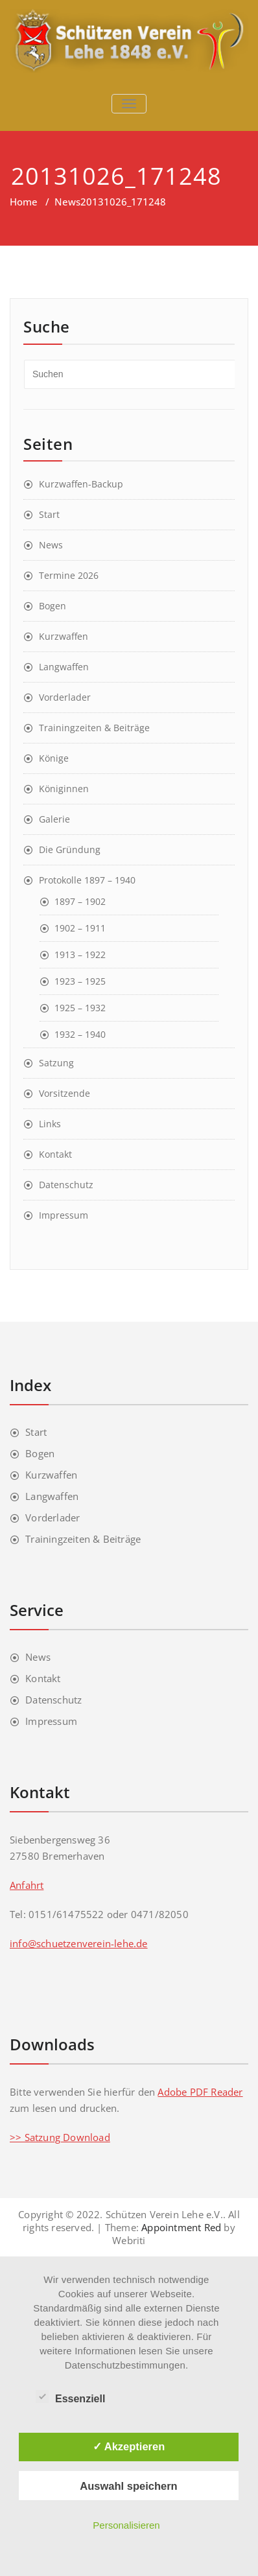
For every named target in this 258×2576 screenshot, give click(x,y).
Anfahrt (26, 1885)
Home (24, 201)
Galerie (54, 819)
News (67, 201)
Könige (54, 758)
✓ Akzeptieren (129, 2446)
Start (49, 514)
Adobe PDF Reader (200, 2091)
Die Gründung (69, 849)
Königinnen (64, 788)
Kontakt (55, 1154)
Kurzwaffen (63, 636)
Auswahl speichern (128, 2486)
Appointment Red (180, 2227)
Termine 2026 (69, 575)
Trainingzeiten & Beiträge (94, 727)
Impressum (63, 1215)
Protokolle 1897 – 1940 (87, 880)
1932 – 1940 (80, 1034)
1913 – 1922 (80, 954)
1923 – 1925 (80, 981)
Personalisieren (126, 2525)
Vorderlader (65, 697)
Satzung (56, 1063)
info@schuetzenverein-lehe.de (79, 1943)
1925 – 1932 (80, 1007)
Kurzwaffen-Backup (81, 484)
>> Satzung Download (60, 2137)
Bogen (52, 606)
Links (50, 1124)
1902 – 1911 (80, 928)
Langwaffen (64, 667)
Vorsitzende (64, 1093)
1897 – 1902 (80, 901)
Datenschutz (66, 1184)
